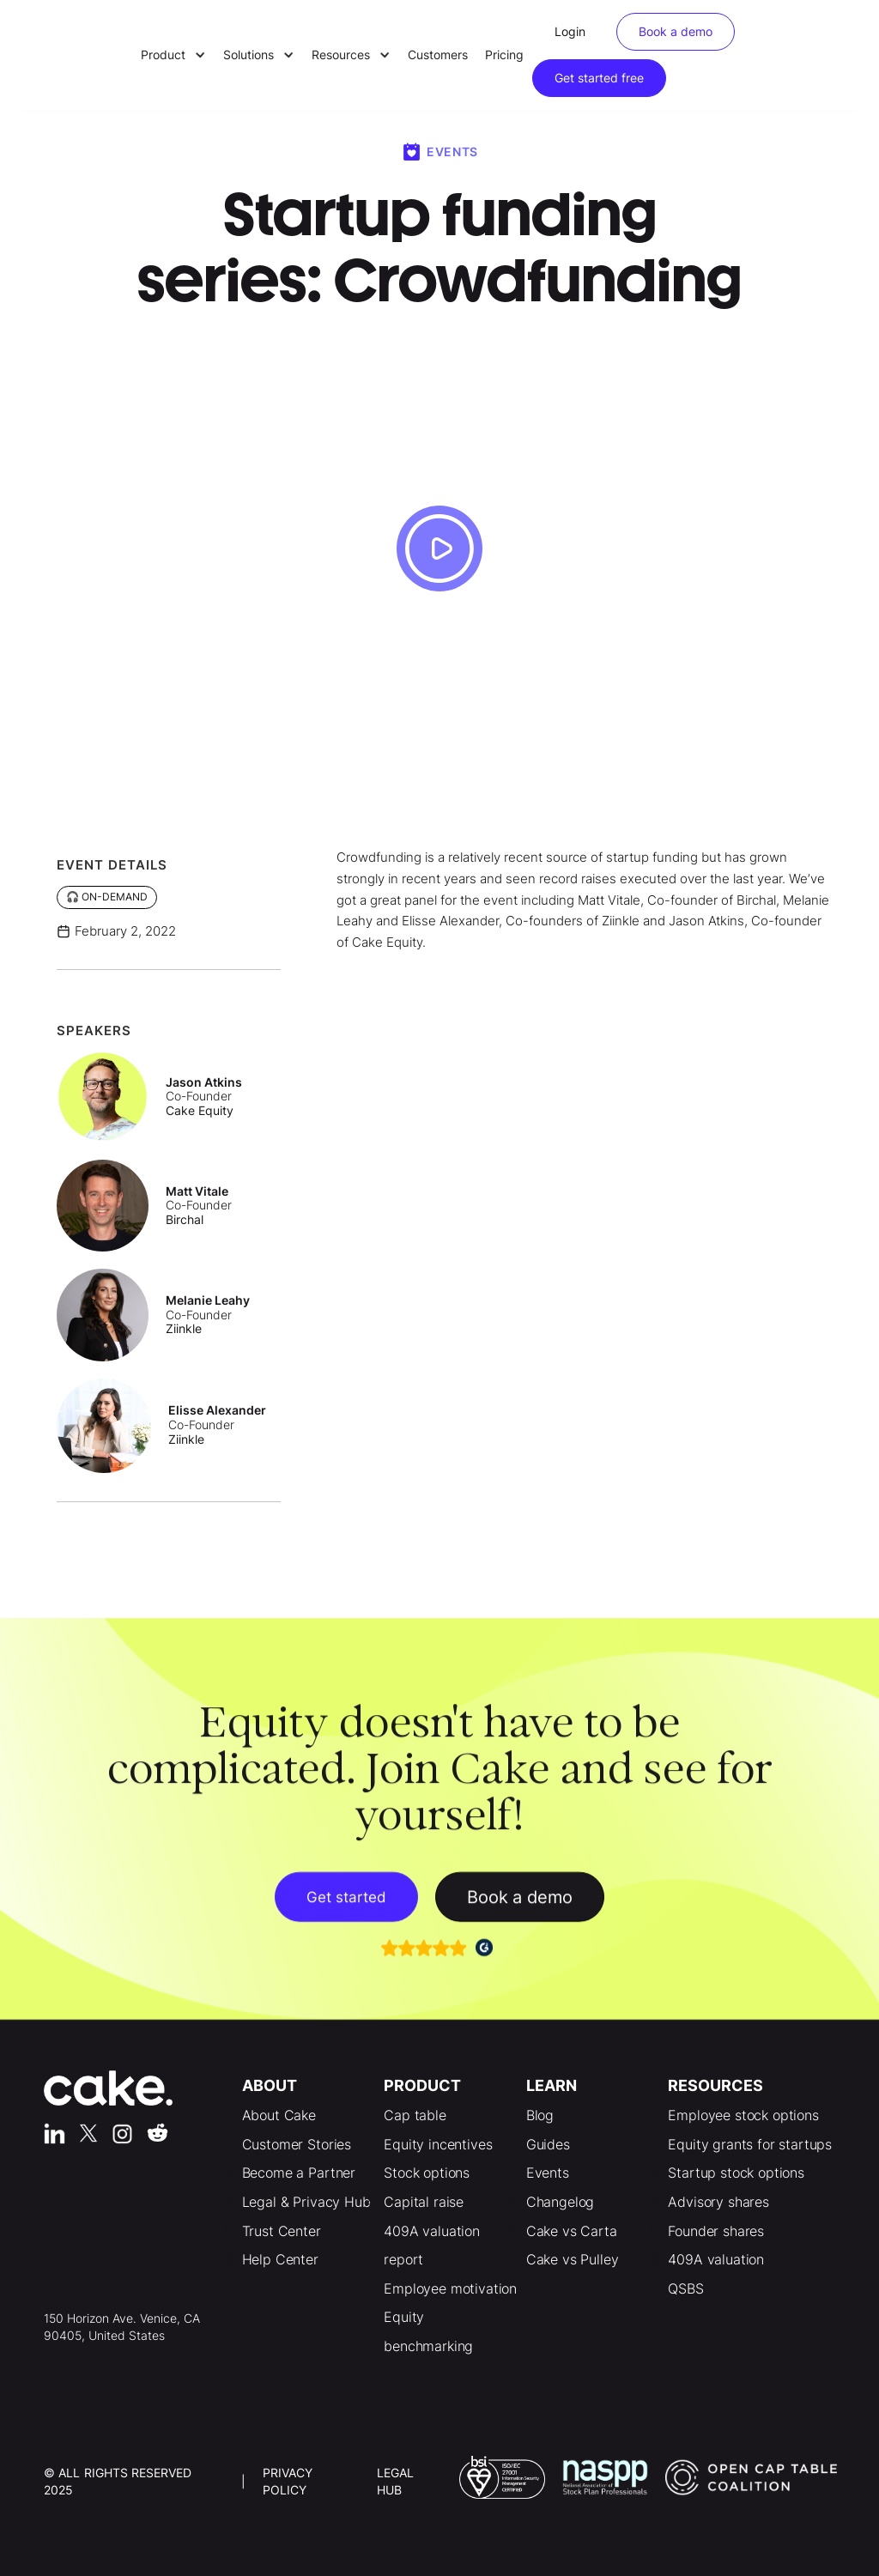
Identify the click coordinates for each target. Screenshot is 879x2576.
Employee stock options (743, 2115)
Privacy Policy (287, 2481)
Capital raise (424, 2201)
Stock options (427, 2172)
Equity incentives (438, 2144)
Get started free (599, 77)
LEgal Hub (395, 2481)
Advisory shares (718, 2201)
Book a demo (675, 31)
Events (547, 2172)
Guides (548, 2144)
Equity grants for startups (750, 2144)
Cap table (415, 2115)
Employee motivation (450, 2288)
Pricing (504, 54)
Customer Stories (296, 2144)
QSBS (685, 2288)
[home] (81, 55)
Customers (438, 54)
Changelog (560, 2201)
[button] (173, 55)
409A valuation (716, 2259)
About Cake (279, 2115)
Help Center (280, 2259)
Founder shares (716, 2231)
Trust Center (281, 2231)
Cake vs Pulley (572, 2259)
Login (570, 31)
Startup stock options (736, 2172)
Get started (346, 1903)
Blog (540, 2115)
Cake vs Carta (571, 2231)
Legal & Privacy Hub (306, 2201)
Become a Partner (298, 2172)
